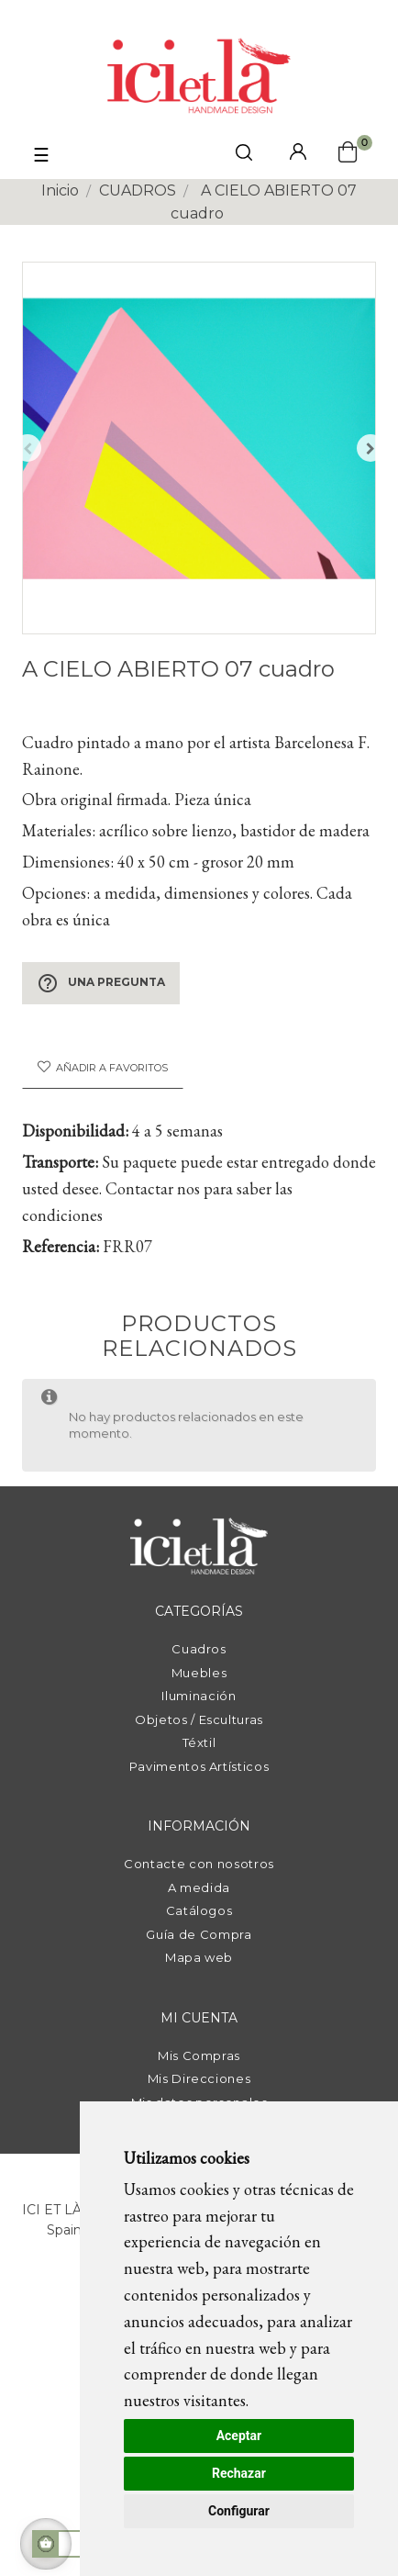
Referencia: (60, 1246)
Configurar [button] (239, 2510)
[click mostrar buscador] (244, 155)
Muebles (199, 1672)
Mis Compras (199, 2055)
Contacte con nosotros (199, 1863)
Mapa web (199, 1957)
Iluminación (198, 1695)
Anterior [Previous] (27, 448)
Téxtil (199, 1742)
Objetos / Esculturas (199, 1719)
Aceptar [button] (239, 2435)
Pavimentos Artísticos (199, 1766)
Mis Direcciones (199, 2078)
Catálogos (199, 1910)
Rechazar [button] (239, 2473)
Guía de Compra (198, 1934)
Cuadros (199, 1648)
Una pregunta (101, 983)
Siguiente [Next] (370, 448)
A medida (199, 1887)
